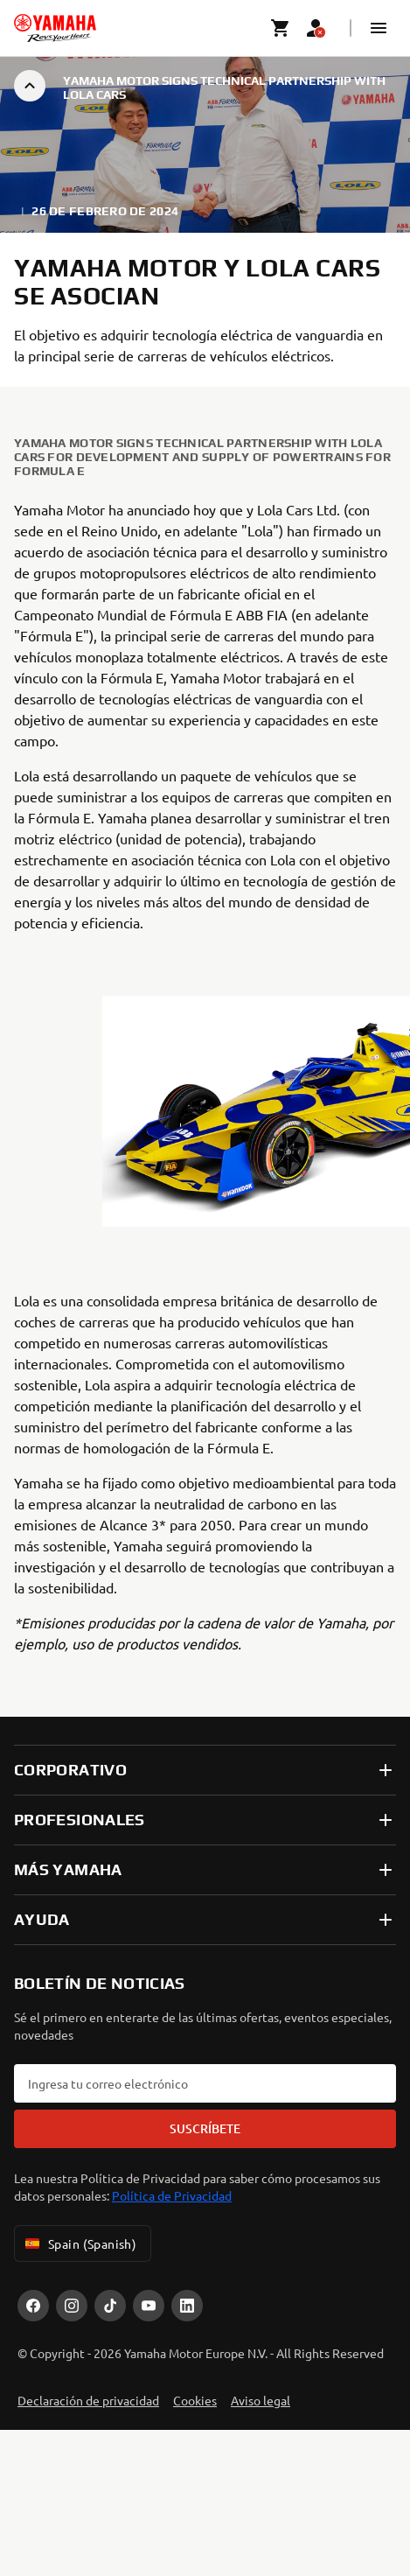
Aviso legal (260, 2400)
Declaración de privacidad (88, 2400)
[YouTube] (148, 2305)
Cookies (195, 2400)
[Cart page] (280, 28)
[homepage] (55, 28)
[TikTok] (110, 2305)
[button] (378, 28)
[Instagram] (71, 2305)
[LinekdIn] (187, 2305)
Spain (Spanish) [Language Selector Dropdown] (79, 2243)
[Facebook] (33, 2305)
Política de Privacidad (172, 2195)
